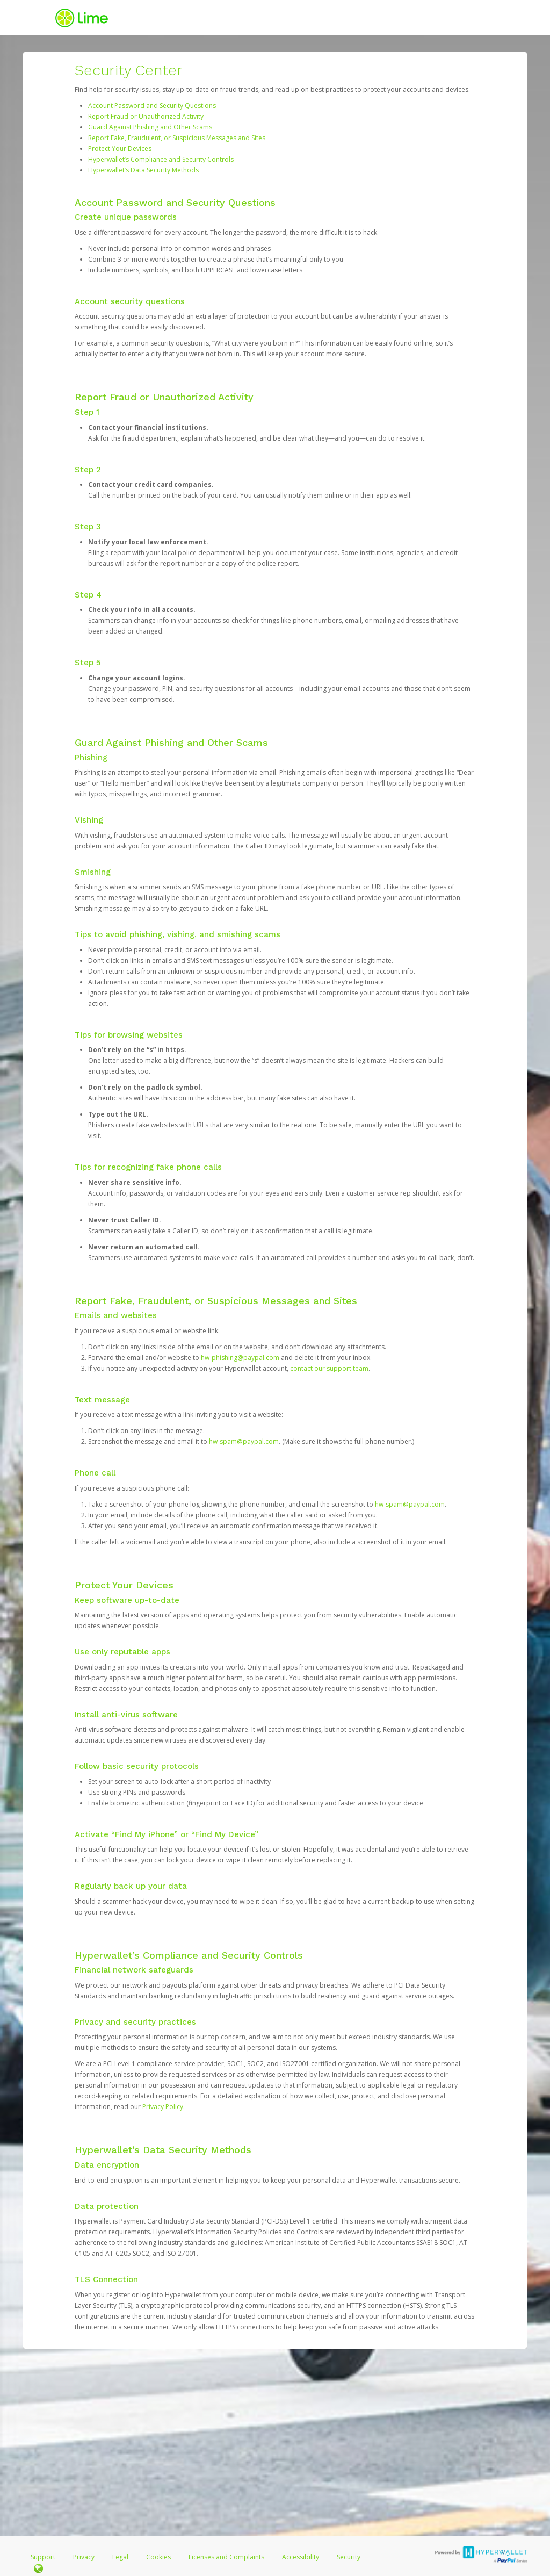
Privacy (84, 2556)
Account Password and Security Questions (152, 105)
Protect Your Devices (119, 148)
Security (348, 2556)
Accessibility (300, 2556)
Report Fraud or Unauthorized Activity (146, 116)
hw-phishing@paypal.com (240, 1357)
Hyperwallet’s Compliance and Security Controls (161, 159)
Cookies (158, 2556)
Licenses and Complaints (227, 2556)
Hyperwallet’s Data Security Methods (143, 170)
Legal (120, 2556)
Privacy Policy (162, 2106)
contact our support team (329, 1368)
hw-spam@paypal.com (244, 1441)
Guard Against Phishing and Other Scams (150, 127)
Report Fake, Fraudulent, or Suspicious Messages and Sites (176, 137)
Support (43, 2556)
